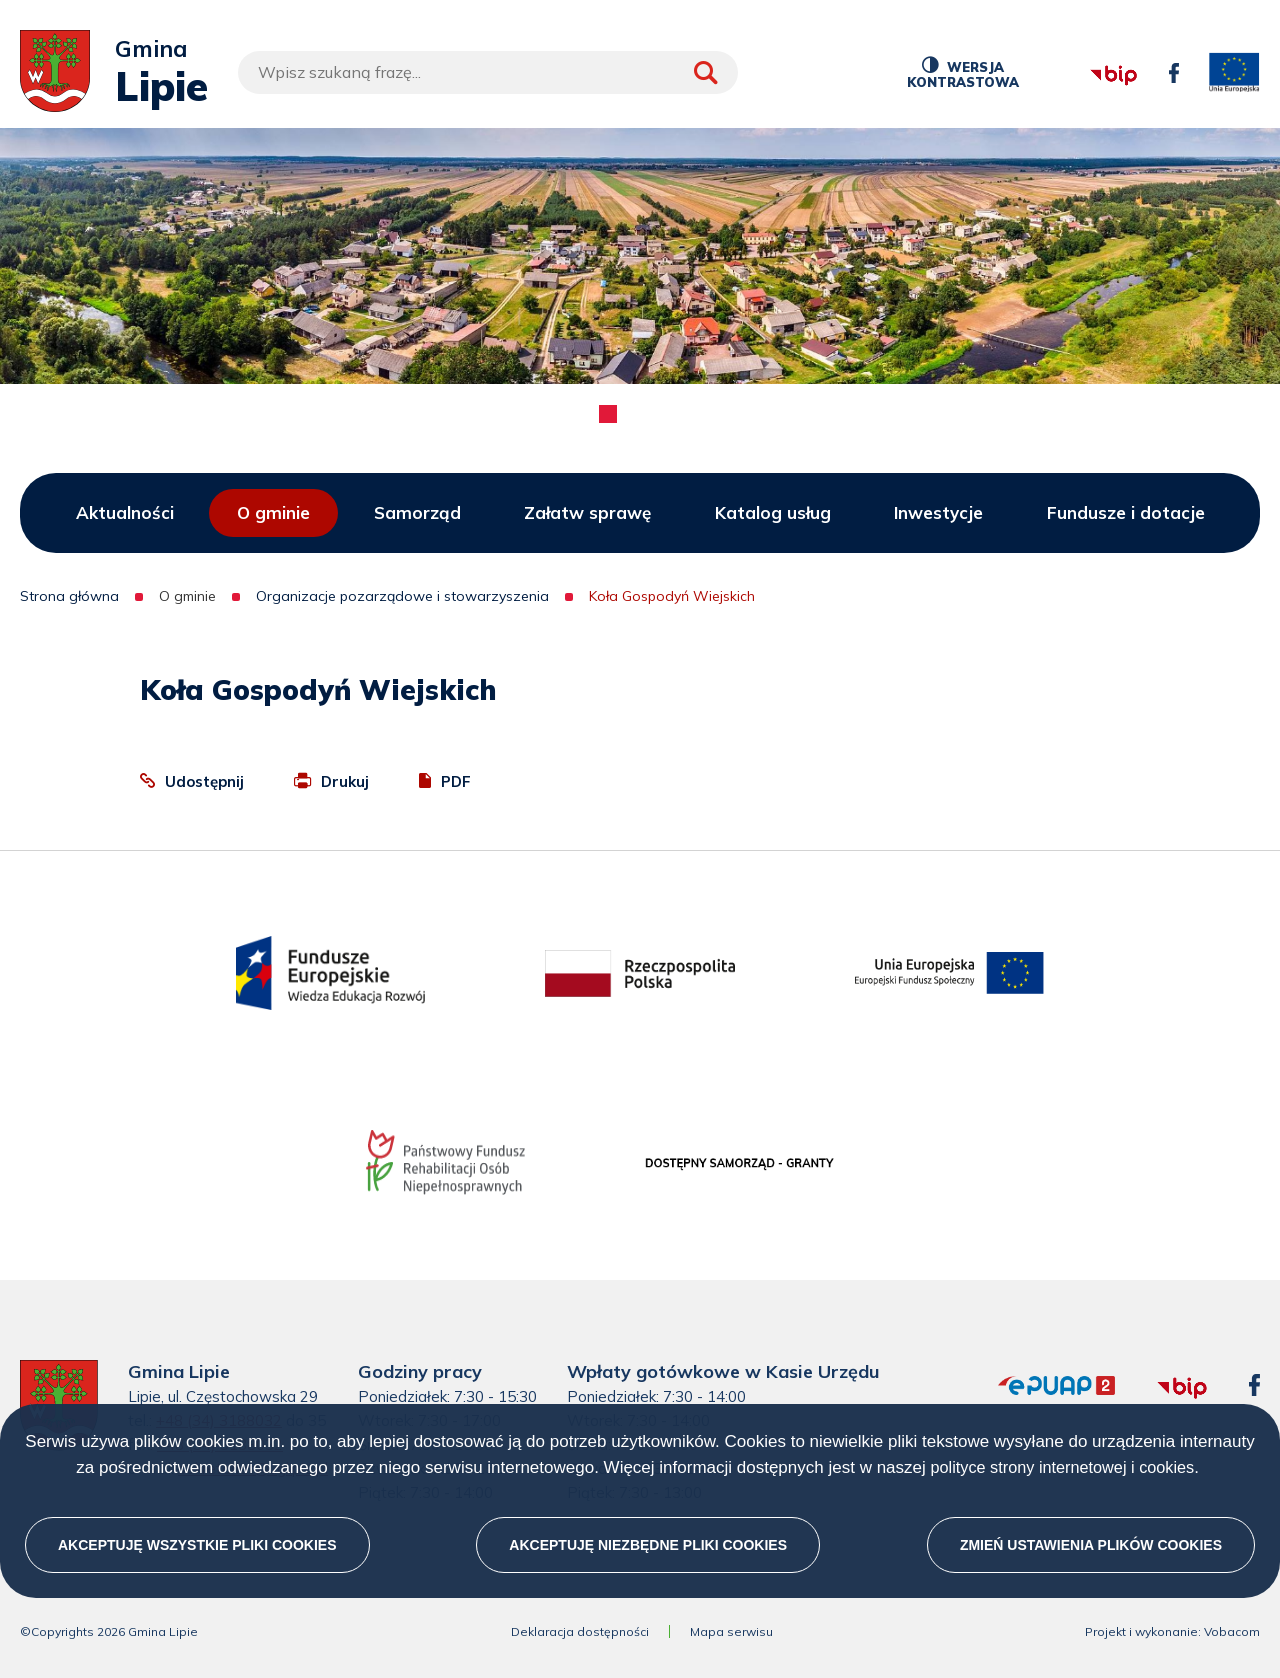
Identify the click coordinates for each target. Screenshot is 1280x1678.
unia (1234, 73)
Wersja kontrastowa (963, 72)
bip (1088, 49)
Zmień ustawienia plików (1091, 1545)
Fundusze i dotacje (1126, 512)
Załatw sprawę (587, 512)
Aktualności (125, 512)
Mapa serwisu (731, 1632)
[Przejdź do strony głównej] (55, 72)
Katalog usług (773, 512)
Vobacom (1232, 1632)
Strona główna (69, 596)
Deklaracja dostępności (580, 1632)
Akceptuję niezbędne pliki (648, 1545)
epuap (998, 1376)
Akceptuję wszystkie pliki (197, 1545)
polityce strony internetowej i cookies (1062, 1467)
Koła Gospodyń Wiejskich (672, 596)
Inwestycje (938, 512)
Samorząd (417, 512)
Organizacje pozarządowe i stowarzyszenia (402, 596)
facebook (1169, 63)
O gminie (273, 512)
